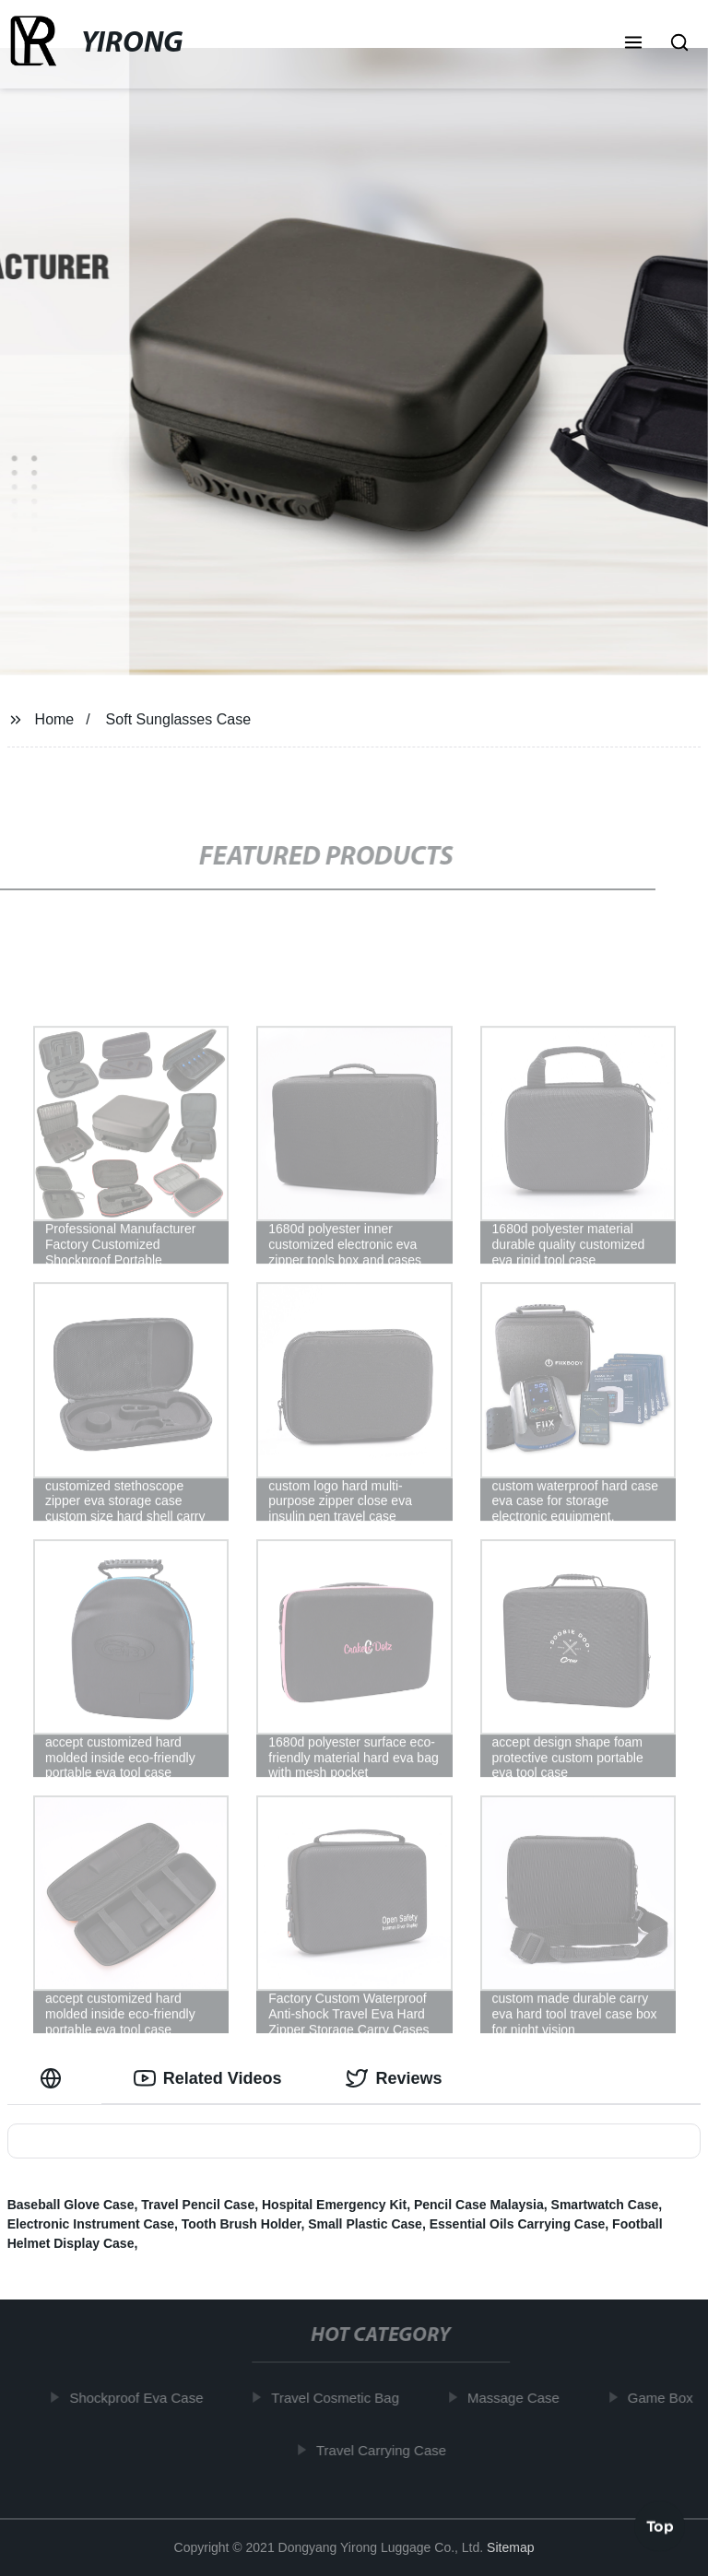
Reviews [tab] (394, 2078)
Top (660, 2527)
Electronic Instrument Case (90, 2224)
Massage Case (518, 2397)
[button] (633, 44)
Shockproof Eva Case (140, 2397)
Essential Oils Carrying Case (518, 2224)
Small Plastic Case (365, 2224)
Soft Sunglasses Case (178, 719)
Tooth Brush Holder (241, 2224)
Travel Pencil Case (197, 2204)
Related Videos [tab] (208, 2078)
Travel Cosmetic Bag (340, 2397)
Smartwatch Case (605, 2204)
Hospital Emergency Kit (334, 2204)
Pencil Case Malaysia (479, 2204)
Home (55, 719)
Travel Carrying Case (386, 2449)
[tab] (54, 2078)
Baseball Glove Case (71, 2204)
